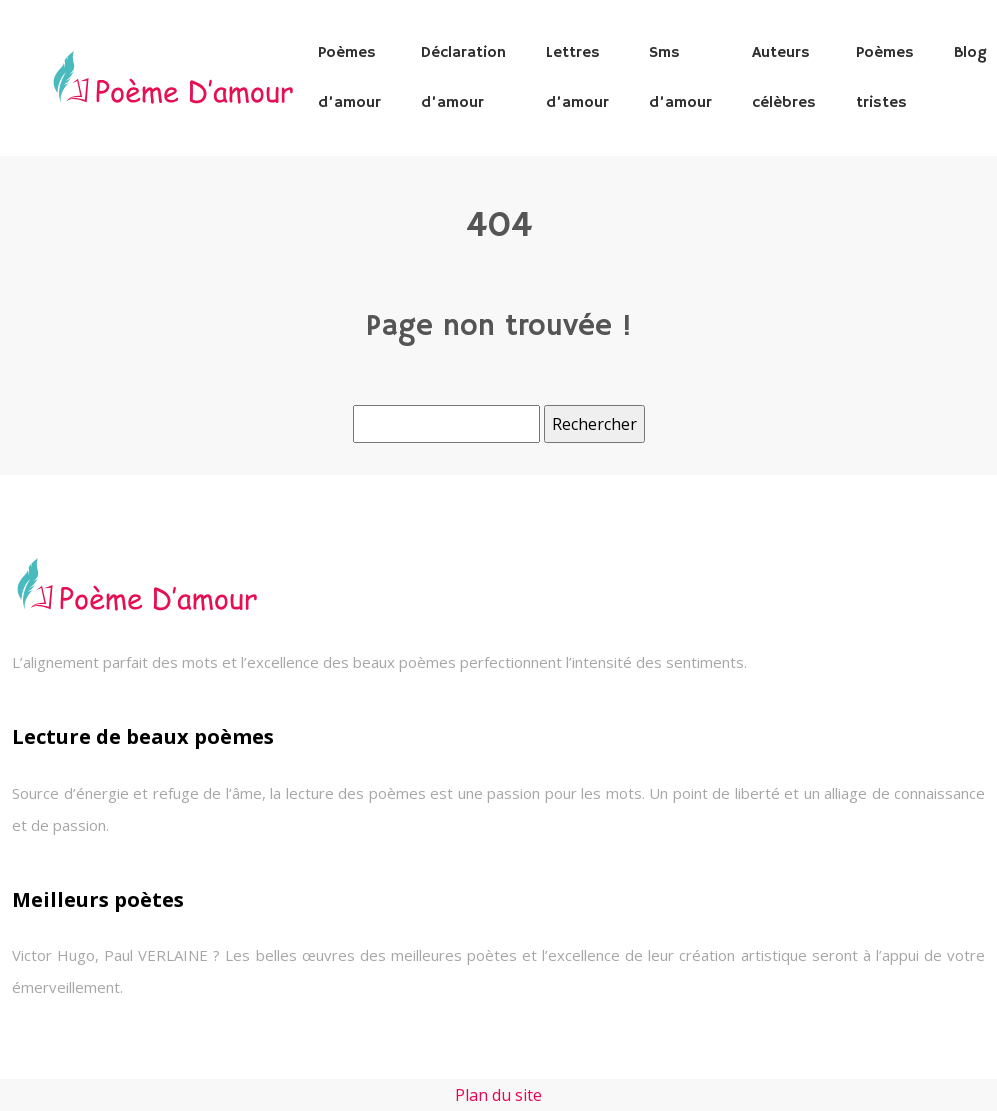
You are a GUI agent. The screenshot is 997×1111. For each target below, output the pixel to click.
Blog (970, 53)
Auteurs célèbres (784, 78)
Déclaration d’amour (463, 78)
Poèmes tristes (885, 78)
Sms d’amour (680, 78)
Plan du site (498, 1095)
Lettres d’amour (577, 78)
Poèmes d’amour (349, 78)
